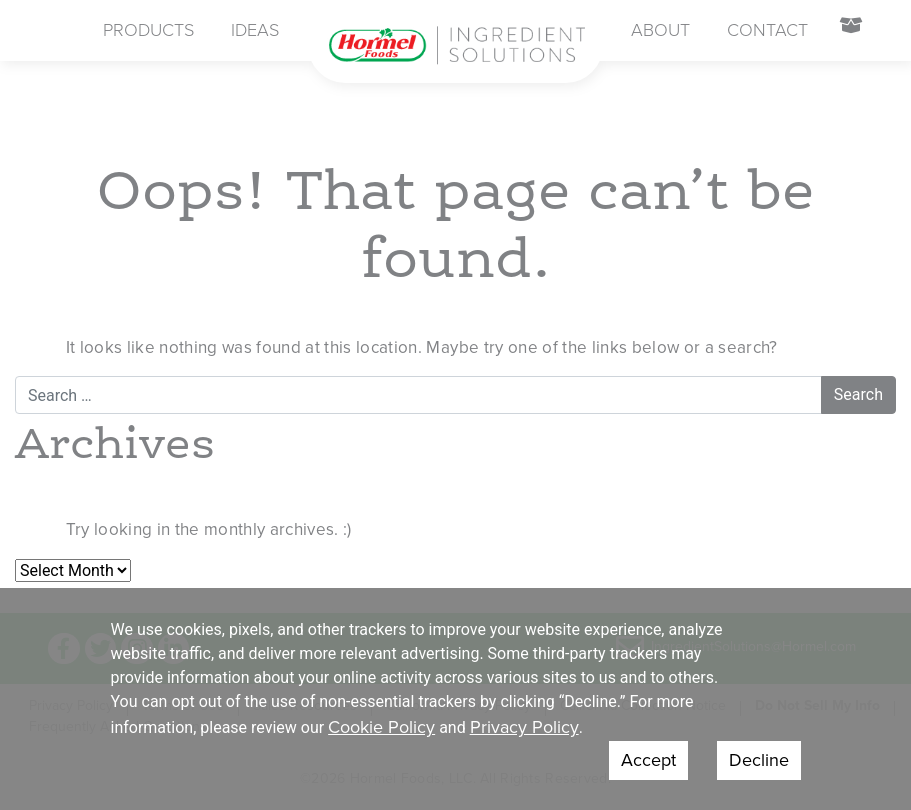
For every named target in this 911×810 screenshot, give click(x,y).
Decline (759, 760)
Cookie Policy (381, 727)
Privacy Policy (524, 727)
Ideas (255, 30)
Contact (767, 30)
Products (148, 30)
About (660, 30)
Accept (648, 760)
